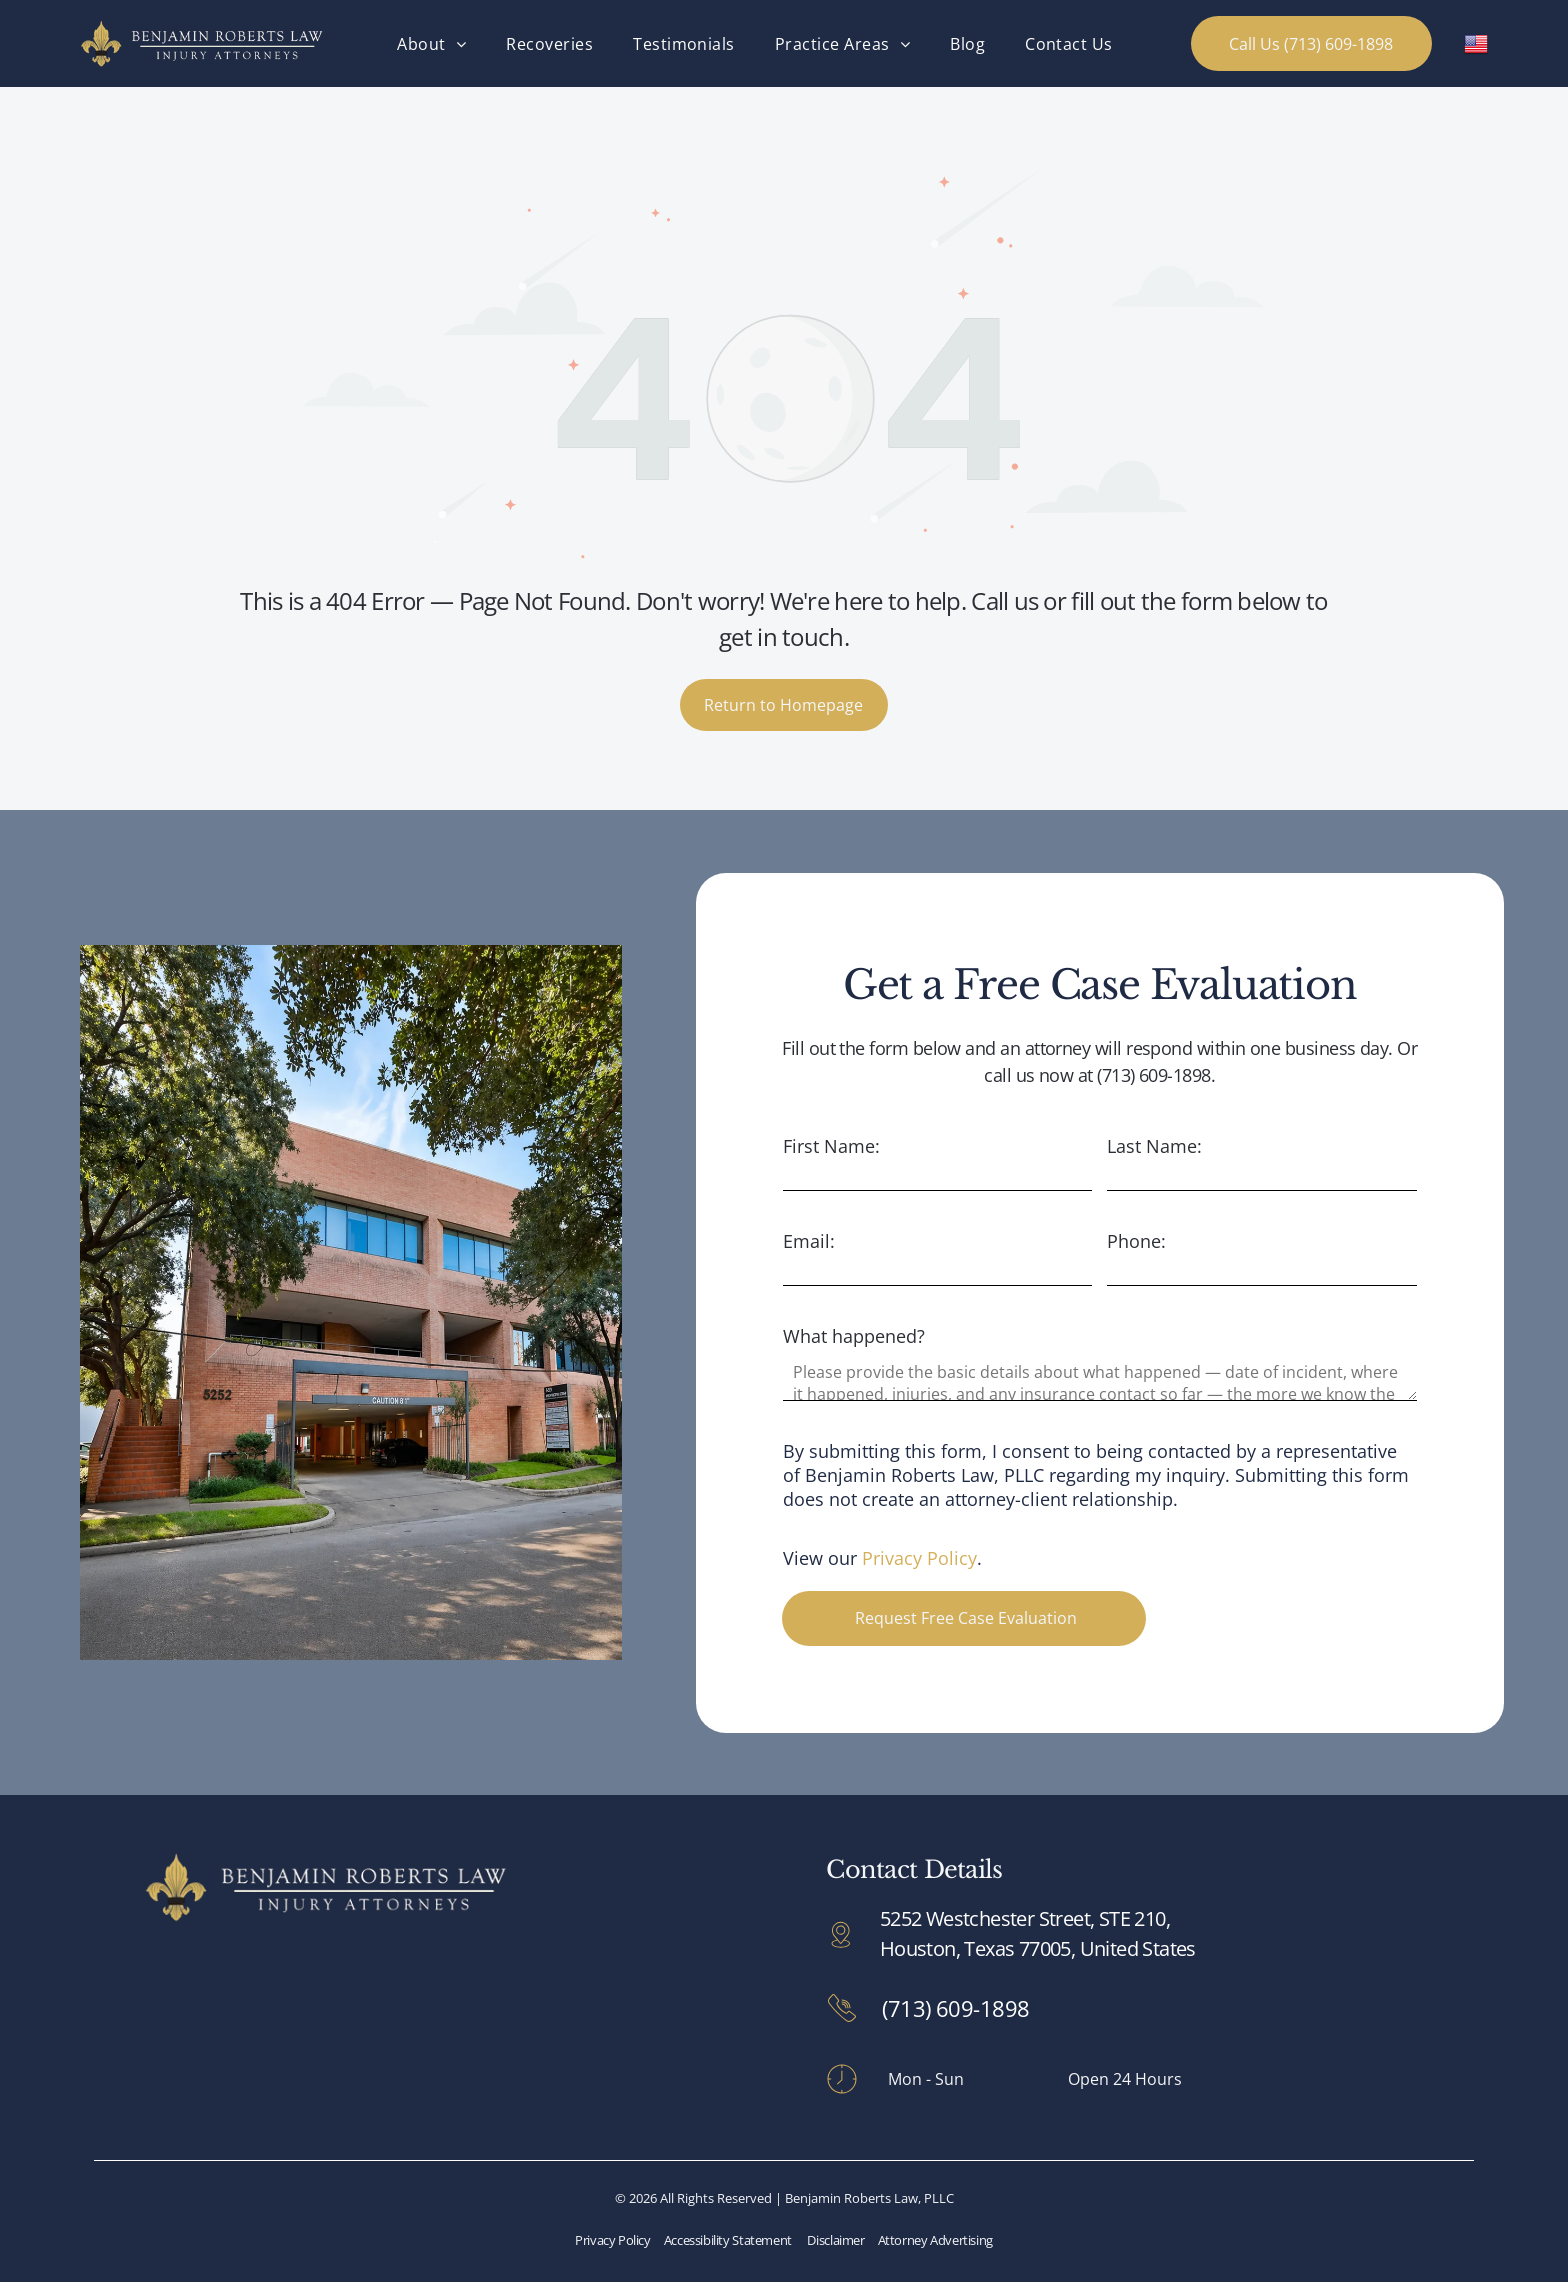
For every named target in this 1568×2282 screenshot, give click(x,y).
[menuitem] (431, 43)
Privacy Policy (919, 1558)
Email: (809, 1241)
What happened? (854, 1336)
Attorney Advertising (935, 2240)
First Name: (831, 1146)
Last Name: (1154, 1146)
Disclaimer (835, 2240)
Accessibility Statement (728, 2240)
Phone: (1136, 1241)
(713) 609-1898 (955, 2008)
